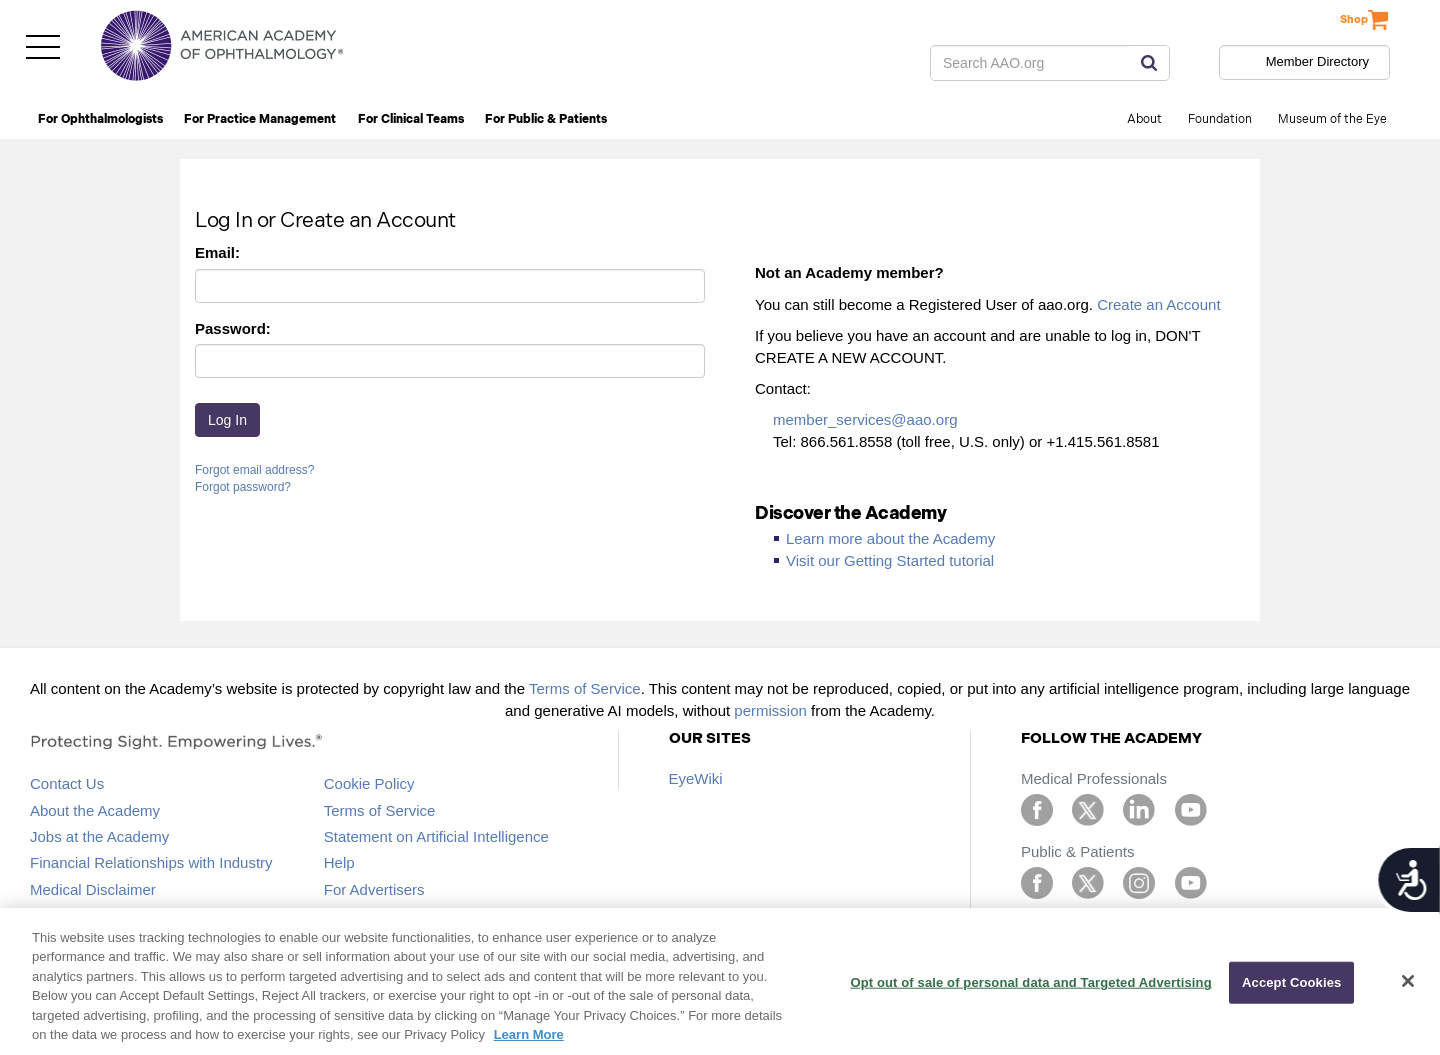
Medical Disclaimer (93, 889)
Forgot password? (243, 487)
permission (770, 710)
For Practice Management (260, 119)
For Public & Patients (546, 119)
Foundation (1220, 119)
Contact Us (67, 783)
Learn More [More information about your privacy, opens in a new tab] (529, 1034)
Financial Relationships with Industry (151, 862)
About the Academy (95, 810)
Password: (233, 328)
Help (339, 862)
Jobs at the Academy (99, 836)
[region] (720, 981)
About (1144, 119)
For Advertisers (374, 889)
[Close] (1408, 981)
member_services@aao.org (865, 419)
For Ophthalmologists (100, 119)
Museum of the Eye (1332, 119)
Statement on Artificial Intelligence (436, 836)
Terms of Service (585, 688)
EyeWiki (696, 778)
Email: (217, 252)
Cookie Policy (369, 783)
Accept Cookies (1291, 982)
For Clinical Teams (411, 119)
